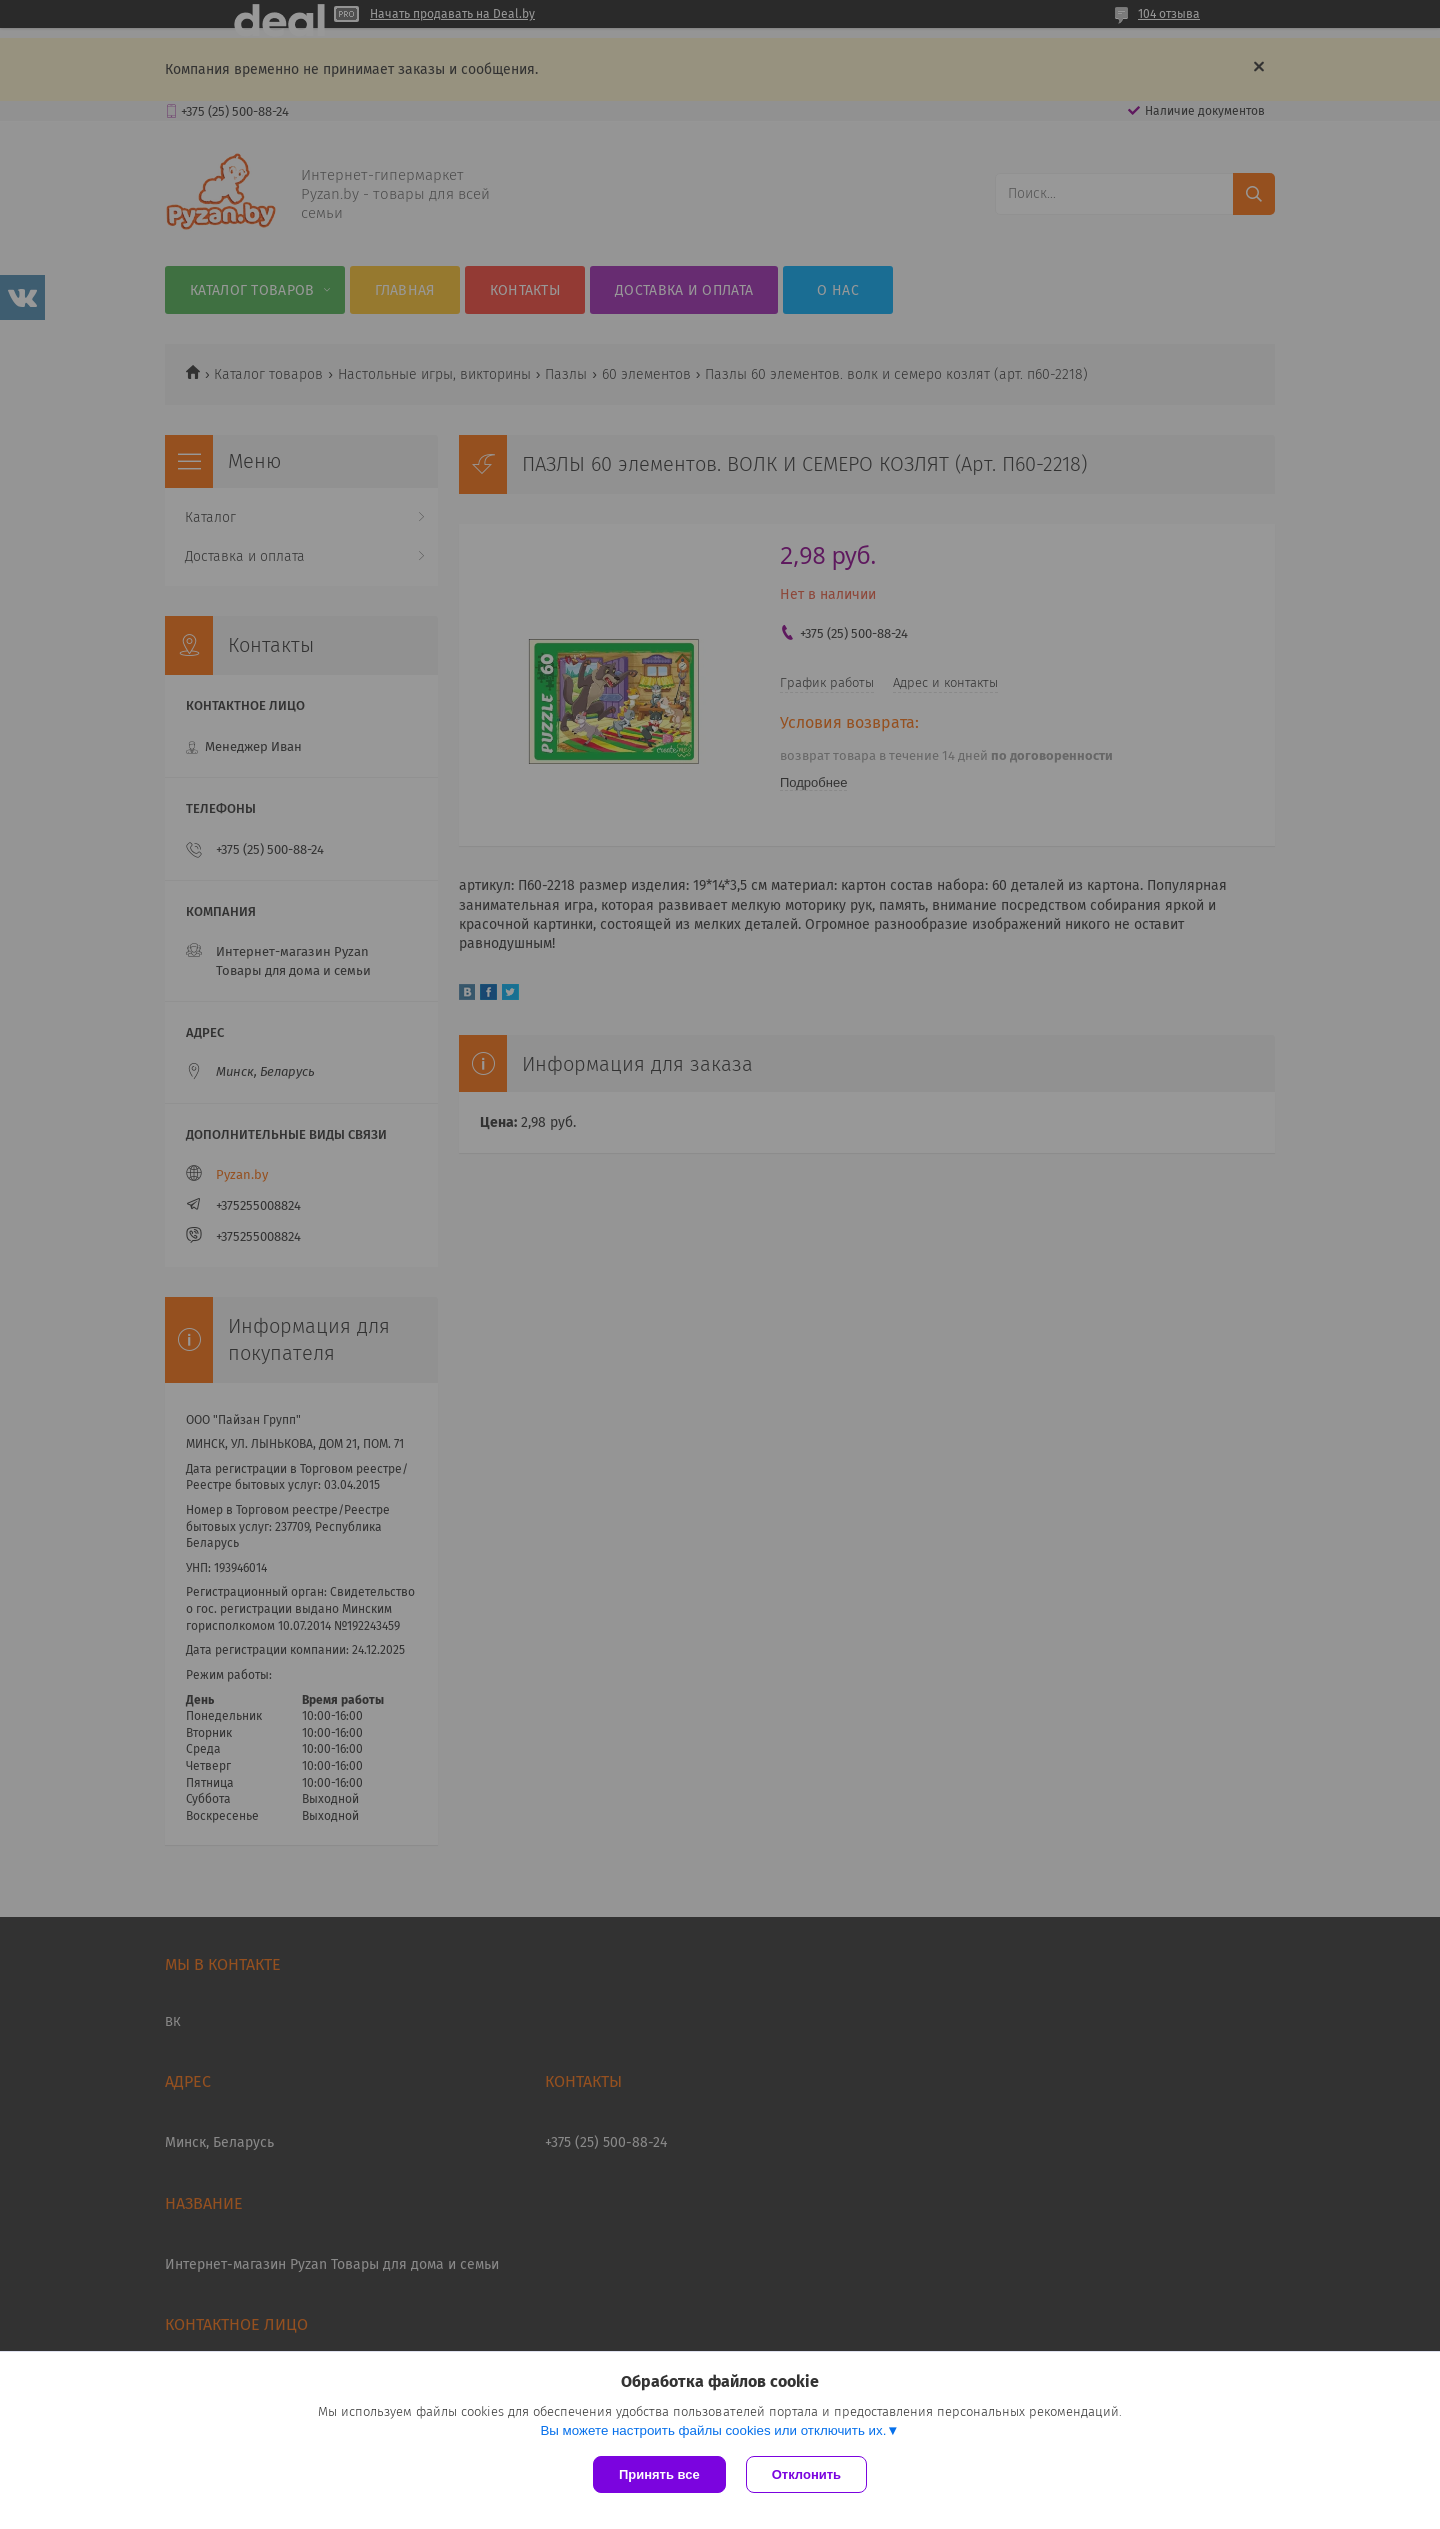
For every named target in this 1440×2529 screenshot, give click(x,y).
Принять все (659, 2474)
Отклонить (806, 2474)
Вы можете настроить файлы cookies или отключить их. (713, 2430)
